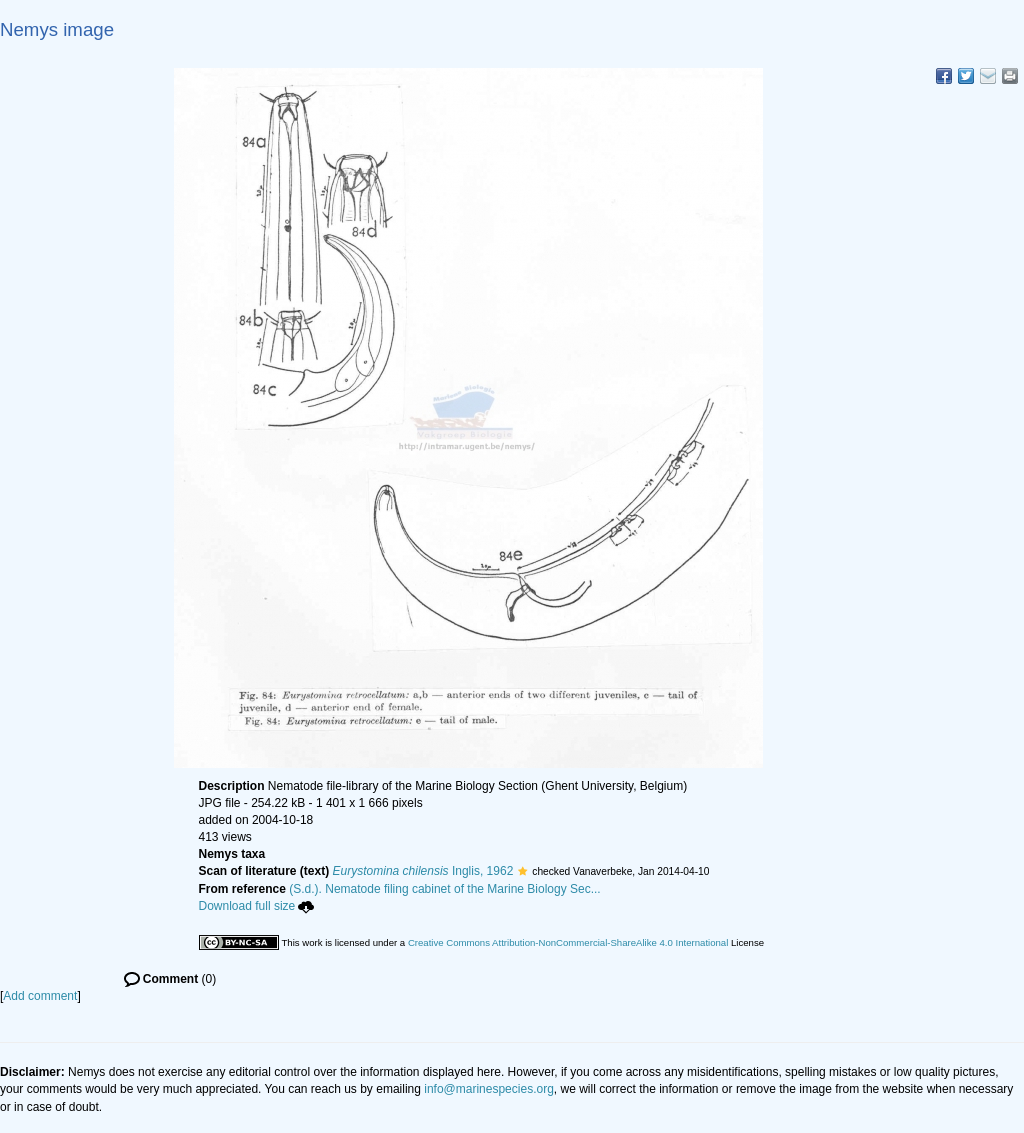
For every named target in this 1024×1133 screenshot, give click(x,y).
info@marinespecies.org (489, 1089)
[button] (522, 871)
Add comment (40, 996)
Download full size (257, 906)
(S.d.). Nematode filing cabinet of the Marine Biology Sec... (445, 889)
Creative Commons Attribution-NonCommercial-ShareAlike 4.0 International (568, 942)
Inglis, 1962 (423, 871)
